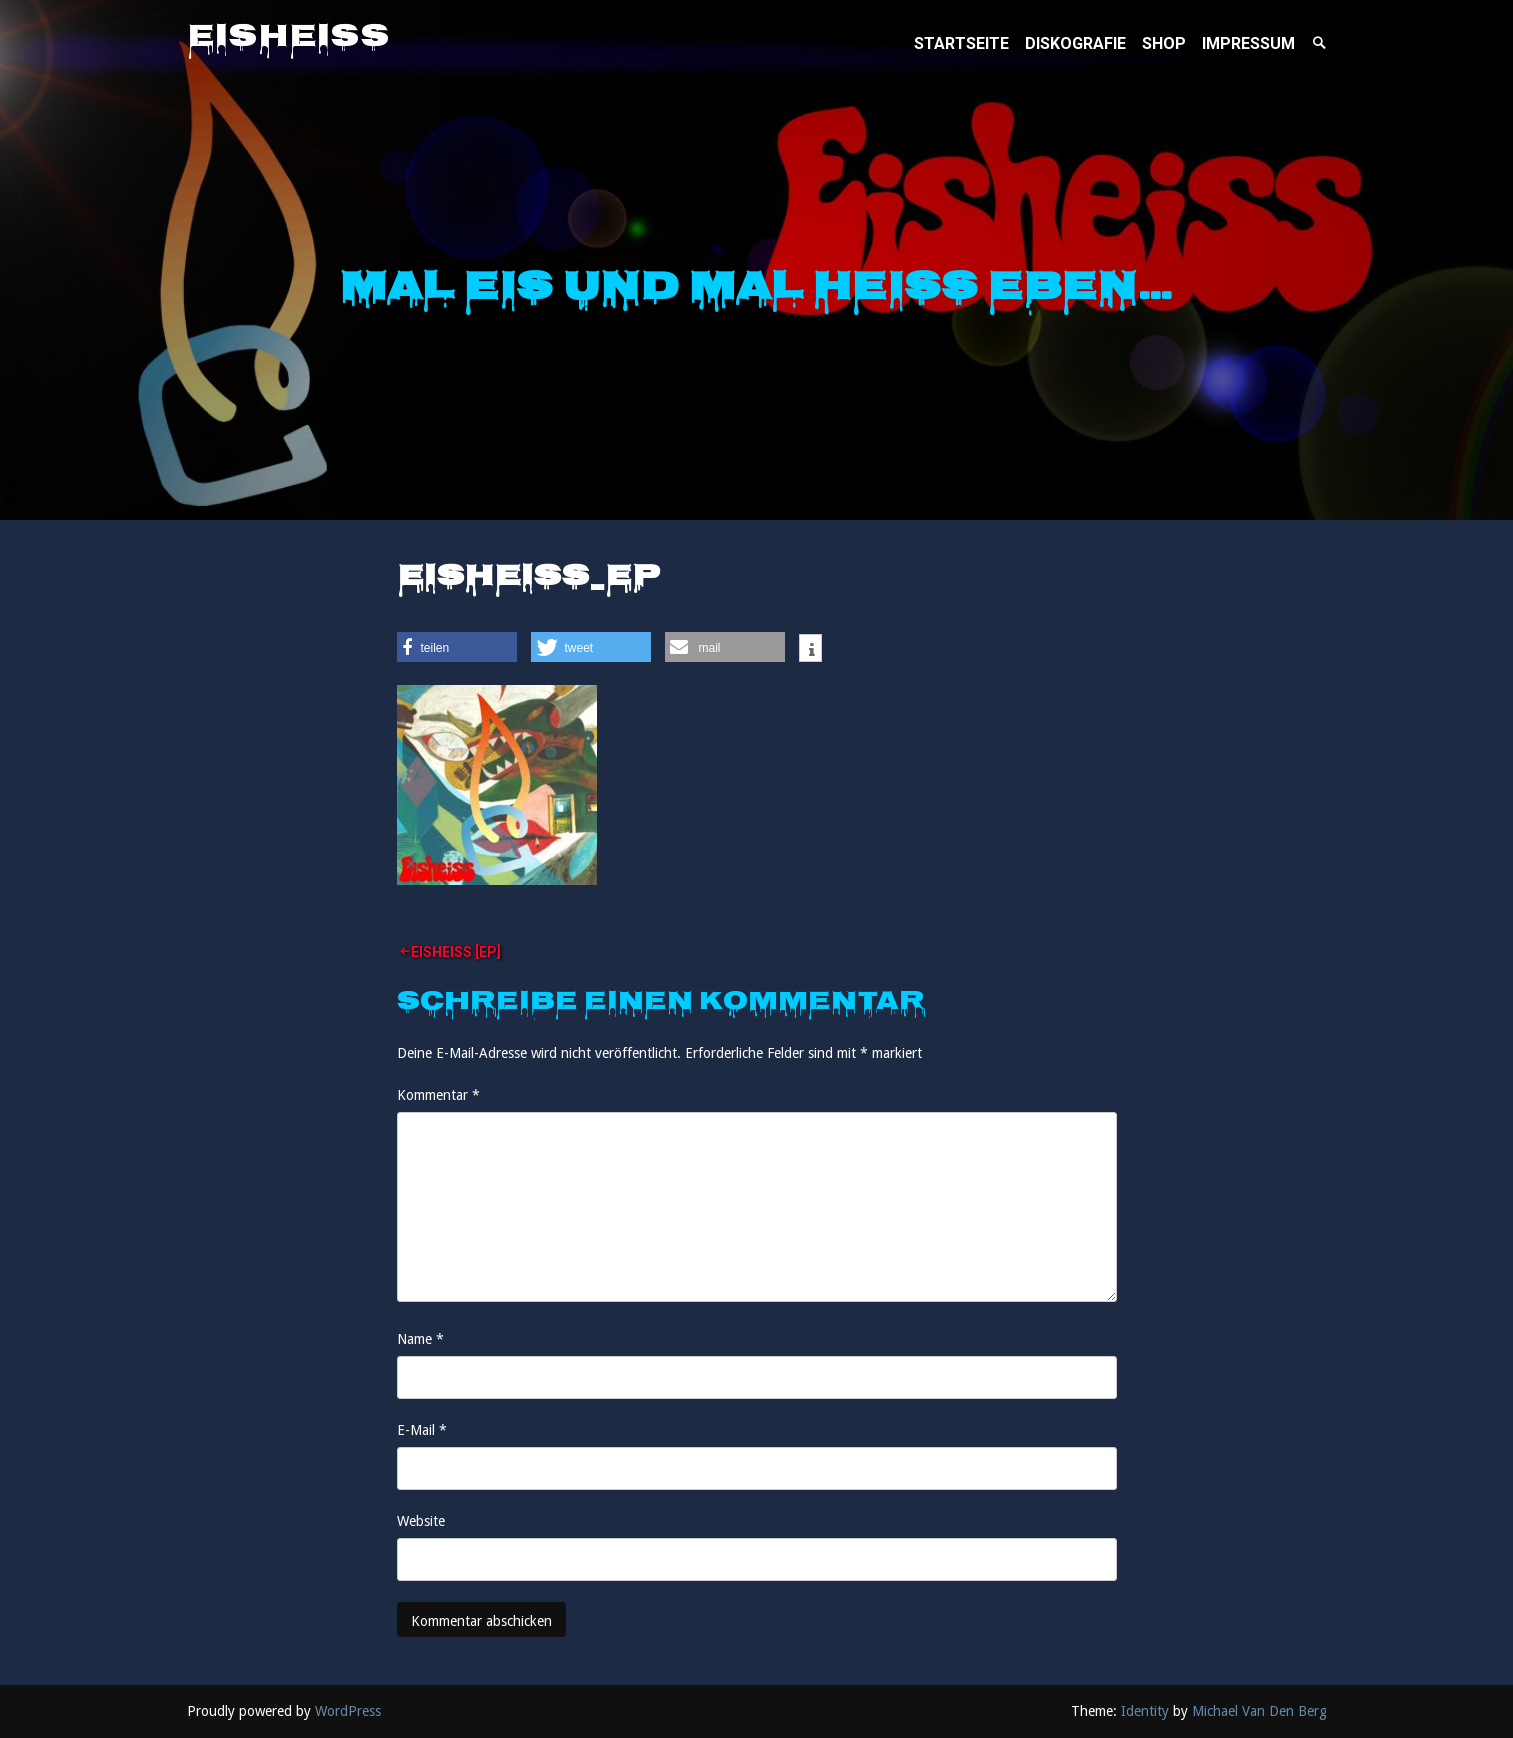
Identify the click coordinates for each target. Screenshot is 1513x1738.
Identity (1145, 1711)
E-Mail (422, 1430)
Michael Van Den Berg (1259, 1711)
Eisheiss (288, 39)
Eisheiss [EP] (456, 952)
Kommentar (438, 1095)
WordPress (348, 1711)
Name (420, 1339)
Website (421, 1521)
